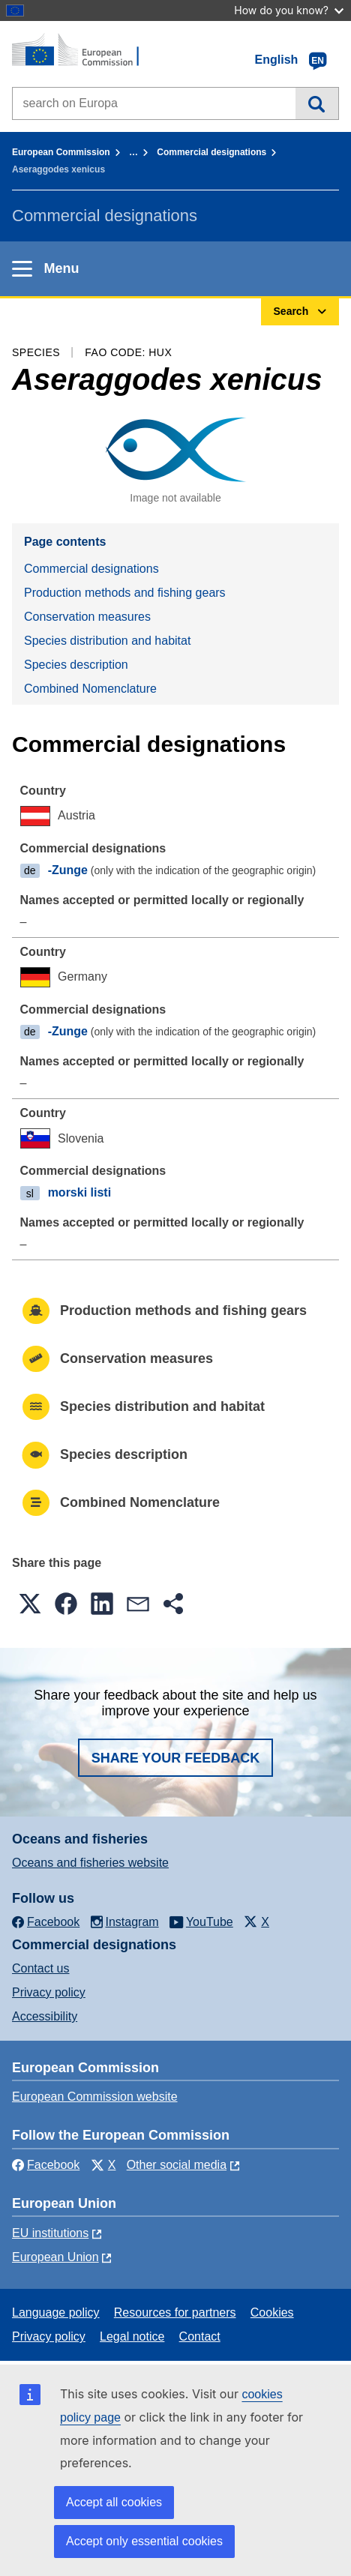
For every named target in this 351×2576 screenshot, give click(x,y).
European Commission (61, 152)
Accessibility (44, 2016)
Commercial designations (211, 152)
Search (317, 103)
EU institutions (50, 2233)
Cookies (272, 2312)
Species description (76, 664)
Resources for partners (175, 2312)
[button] (30, 1604)
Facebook (46, 2164)
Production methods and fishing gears (125, 592)
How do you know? (289, 10)
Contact (199, 2336)
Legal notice (132, 2336)
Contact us (40, 1968)
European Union (55, 2257)
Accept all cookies (114, 2502)
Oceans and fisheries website (90, 1862)
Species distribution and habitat (107, 640)
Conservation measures (87, 616)
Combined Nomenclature (90, 688)
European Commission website (95, 2096)
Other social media (176, 2164)
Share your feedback (176, 1758)
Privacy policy (49, 1992)
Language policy (56, 2312)
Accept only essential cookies (144, 2541)
